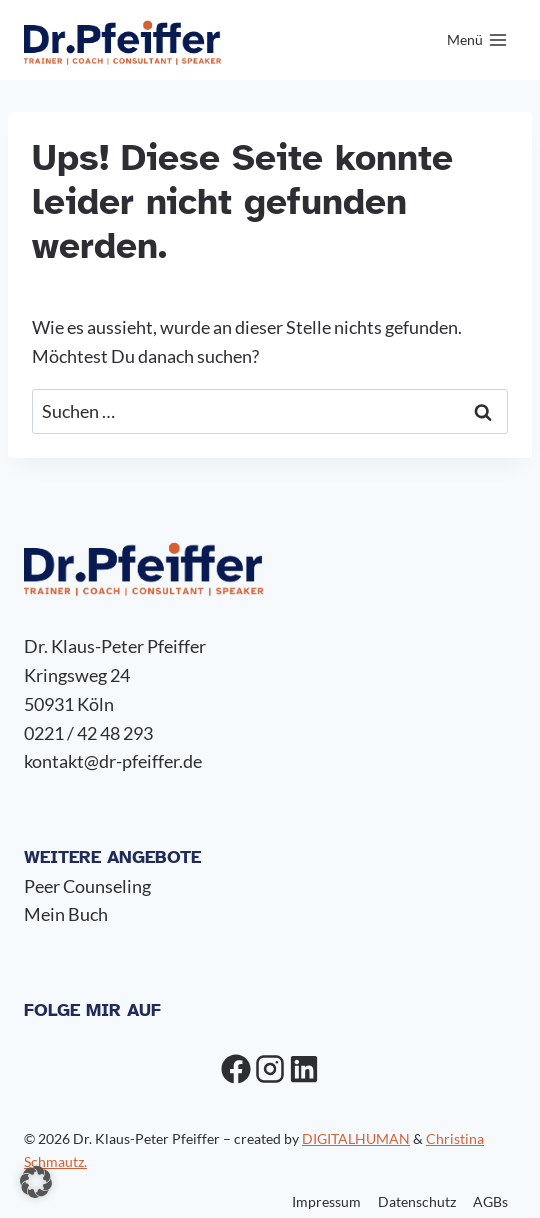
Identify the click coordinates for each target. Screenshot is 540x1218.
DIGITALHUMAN (356, 1138)
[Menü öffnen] (477, 40)
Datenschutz (417, 1201)
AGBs (490, 1201)
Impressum (326, 1201)
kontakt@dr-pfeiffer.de (113, 761)
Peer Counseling (87, 886)
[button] (36, 1182)
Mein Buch (66, 914)
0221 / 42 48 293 (88, 733)
